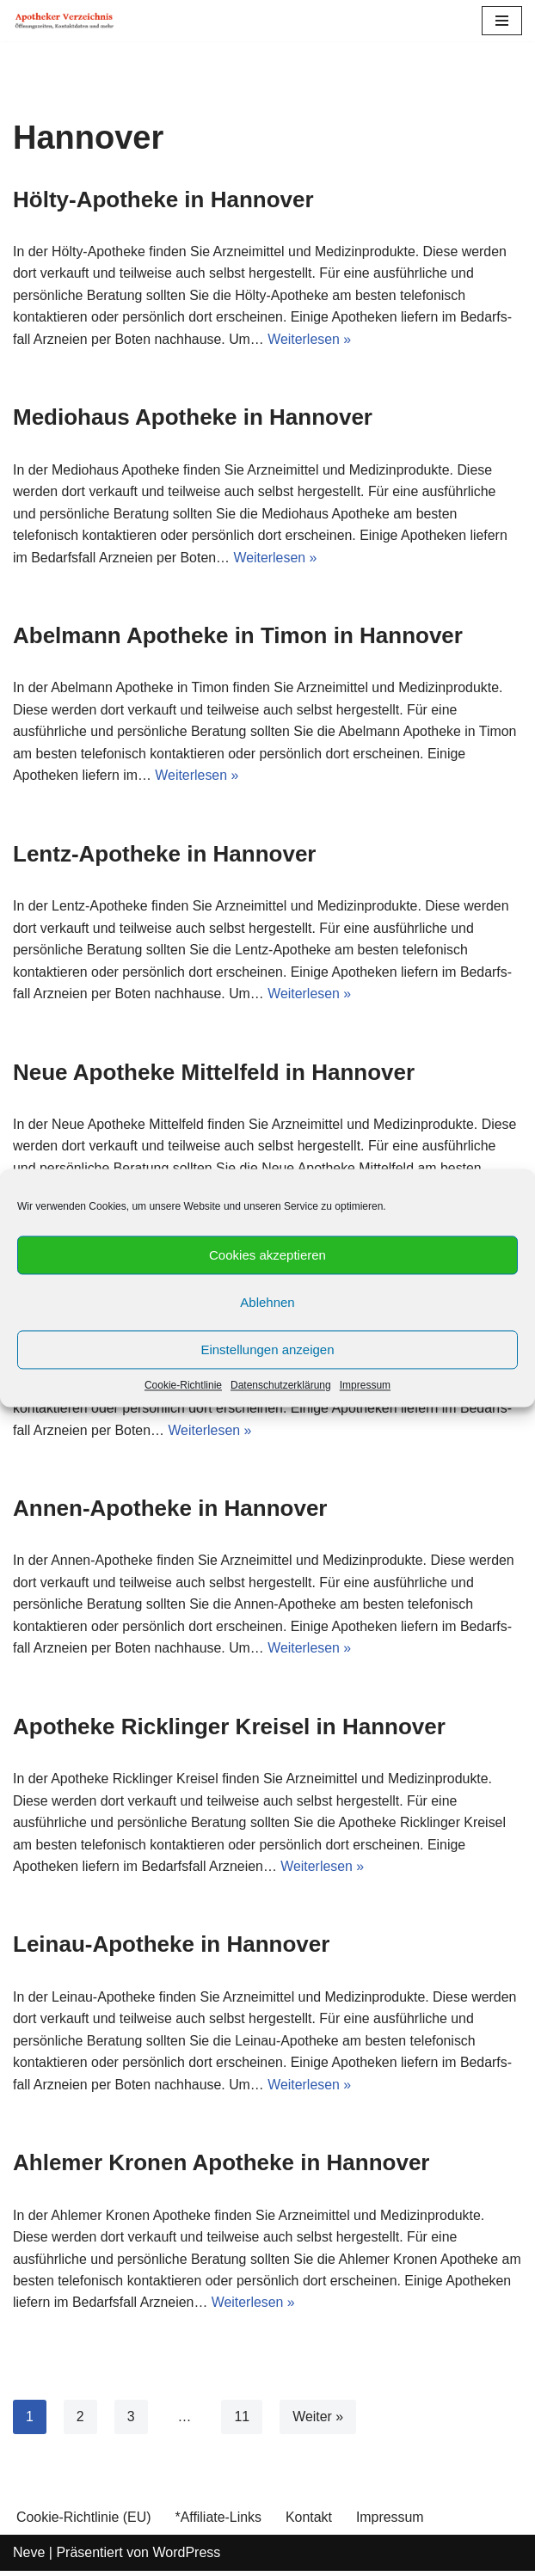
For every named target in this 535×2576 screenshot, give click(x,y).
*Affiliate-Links (218, 2522)
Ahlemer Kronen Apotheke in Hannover (221, 2167)
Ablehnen (267, 1302)
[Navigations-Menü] (502, 20)
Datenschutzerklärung (281, 1385)
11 (242, 2421)
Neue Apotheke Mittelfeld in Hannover (214, 1074)
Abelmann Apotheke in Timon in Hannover (238, 636)
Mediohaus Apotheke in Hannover (192, 418)
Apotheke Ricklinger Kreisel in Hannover (229, 1730)
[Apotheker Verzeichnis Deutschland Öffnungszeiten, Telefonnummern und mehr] (64, 20)
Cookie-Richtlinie (183, 1385)
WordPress (186, 2558)
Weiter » (318, 2421)
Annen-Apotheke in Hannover (170, 1511)
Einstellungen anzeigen (267, 1349)
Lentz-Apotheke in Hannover (164, 855)
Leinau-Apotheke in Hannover (171, 1948)
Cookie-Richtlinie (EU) (83, 2522)
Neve (29, 2558)
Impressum (365, 1385)
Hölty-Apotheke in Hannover (163, 199)
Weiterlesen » (311, 339)
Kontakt (309, 2522)
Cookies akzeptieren (267, 1255)
